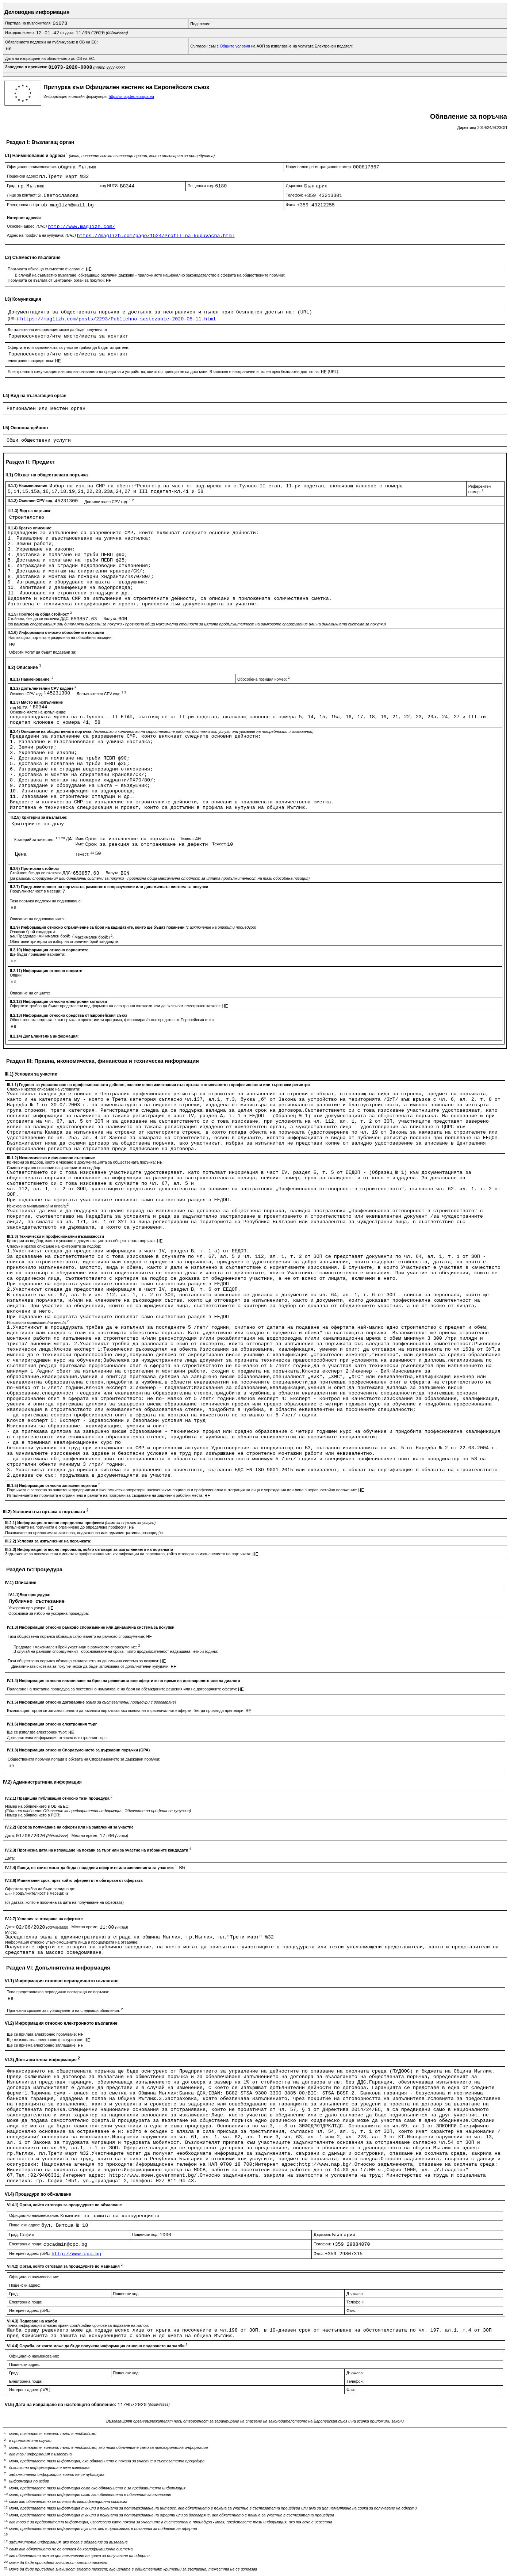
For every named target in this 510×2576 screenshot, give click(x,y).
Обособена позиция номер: (263, 679)
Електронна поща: (24, 204)
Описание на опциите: (30, 993)
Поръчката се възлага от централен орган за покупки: (57, 280)
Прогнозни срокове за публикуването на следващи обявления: (65, 2010)
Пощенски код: (201, 185)
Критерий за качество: (40, 839)
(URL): (14, 318)
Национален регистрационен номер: (319, 166)
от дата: (68, 32)
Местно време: (86, 1835)
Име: (80, 838)
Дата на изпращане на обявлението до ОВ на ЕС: (50, 58)
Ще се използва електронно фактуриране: (45, 2039)
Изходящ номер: (20, 32)
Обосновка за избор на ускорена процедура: (48, 1613)
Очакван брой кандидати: (33, 931)
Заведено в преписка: (27, 67)
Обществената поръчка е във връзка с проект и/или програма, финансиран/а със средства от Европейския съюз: (112, 1019)
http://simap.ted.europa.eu (131, 96)
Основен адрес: (27, 226)
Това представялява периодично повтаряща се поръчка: (58, 1992)
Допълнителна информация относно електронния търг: (57, 1737)
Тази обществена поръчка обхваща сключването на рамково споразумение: (77, 1636)
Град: (12, 185)
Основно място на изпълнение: (38, 712)
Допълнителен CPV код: (109, 501)
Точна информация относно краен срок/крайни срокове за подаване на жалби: (78, 2325)
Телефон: (295, 195)
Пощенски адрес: (23, 176)
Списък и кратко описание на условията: (43, 1089)
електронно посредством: (31, 360)
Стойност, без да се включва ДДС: (39, 618)
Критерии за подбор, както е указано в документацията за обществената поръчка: (82, 1162)
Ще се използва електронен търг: (37, 1732)
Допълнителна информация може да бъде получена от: (58, 329)
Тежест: (187, 838)
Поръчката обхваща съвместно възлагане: (47, 269)
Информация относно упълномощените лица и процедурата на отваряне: (71, 1942)
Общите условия (235, 46)
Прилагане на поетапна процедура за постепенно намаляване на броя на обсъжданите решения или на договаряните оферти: (122, 1689)
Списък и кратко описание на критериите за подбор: (54, 1167)
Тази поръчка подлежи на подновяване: (46, 901)
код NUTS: (110, 185)
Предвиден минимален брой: (44, 936)
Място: (11, 1932)
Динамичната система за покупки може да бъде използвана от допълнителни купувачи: (90, 1666)
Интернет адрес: (30, 2253)
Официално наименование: (32, 166)
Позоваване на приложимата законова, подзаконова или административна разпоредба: (84, 1532)
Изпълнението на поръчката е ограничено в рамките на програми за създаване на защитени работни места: (105, 1495)
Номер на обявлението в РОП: (32, 1815)
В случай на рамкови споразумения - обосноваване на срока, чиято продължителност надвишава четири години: (116, 1651)
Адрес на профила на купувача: (42, 235)
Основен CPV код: (28, 694)
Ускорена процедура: (27, 1608)
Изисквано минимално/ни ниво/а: (38, 1206)
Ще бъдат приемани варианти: (37, 954)
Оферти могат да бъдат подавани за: (42, 652)
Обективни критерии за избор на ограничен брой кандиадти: (64, 941)
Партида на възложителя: (29, 23)
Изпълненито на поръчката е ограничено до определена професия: (67, 1527)
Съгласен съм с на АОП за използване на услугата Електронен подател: (271, 46)
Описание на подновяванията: (37, 919)
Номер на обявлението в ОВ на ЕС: (37, 1806)
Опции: (16, 975)
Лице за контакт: (22, 195)
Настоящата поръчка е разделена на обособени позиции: (60, 637)
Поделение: (200, 24)
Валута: (110, 618)
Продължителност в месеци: (36, 891)
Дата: (10, 1835)
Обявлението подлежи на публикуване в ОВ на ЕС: (51, 42)
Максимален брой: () (94, 937)
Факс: (291, 204)
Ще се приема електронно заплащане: (42, 2045)
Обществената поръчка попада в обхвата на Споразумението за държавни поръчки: (84, 1759)
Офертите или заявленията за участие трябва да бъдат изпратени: (68, 347)
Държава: (295, 185)
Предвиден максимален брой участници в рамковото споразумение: (77, 1647)
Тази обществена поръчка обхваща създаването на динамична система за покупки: (84, 1661)
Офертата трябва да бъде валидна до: (40, 1889)
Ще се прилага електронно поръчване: (42, 2034)
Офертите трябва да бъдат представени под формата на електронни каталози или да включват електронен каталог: (116, 1006)
